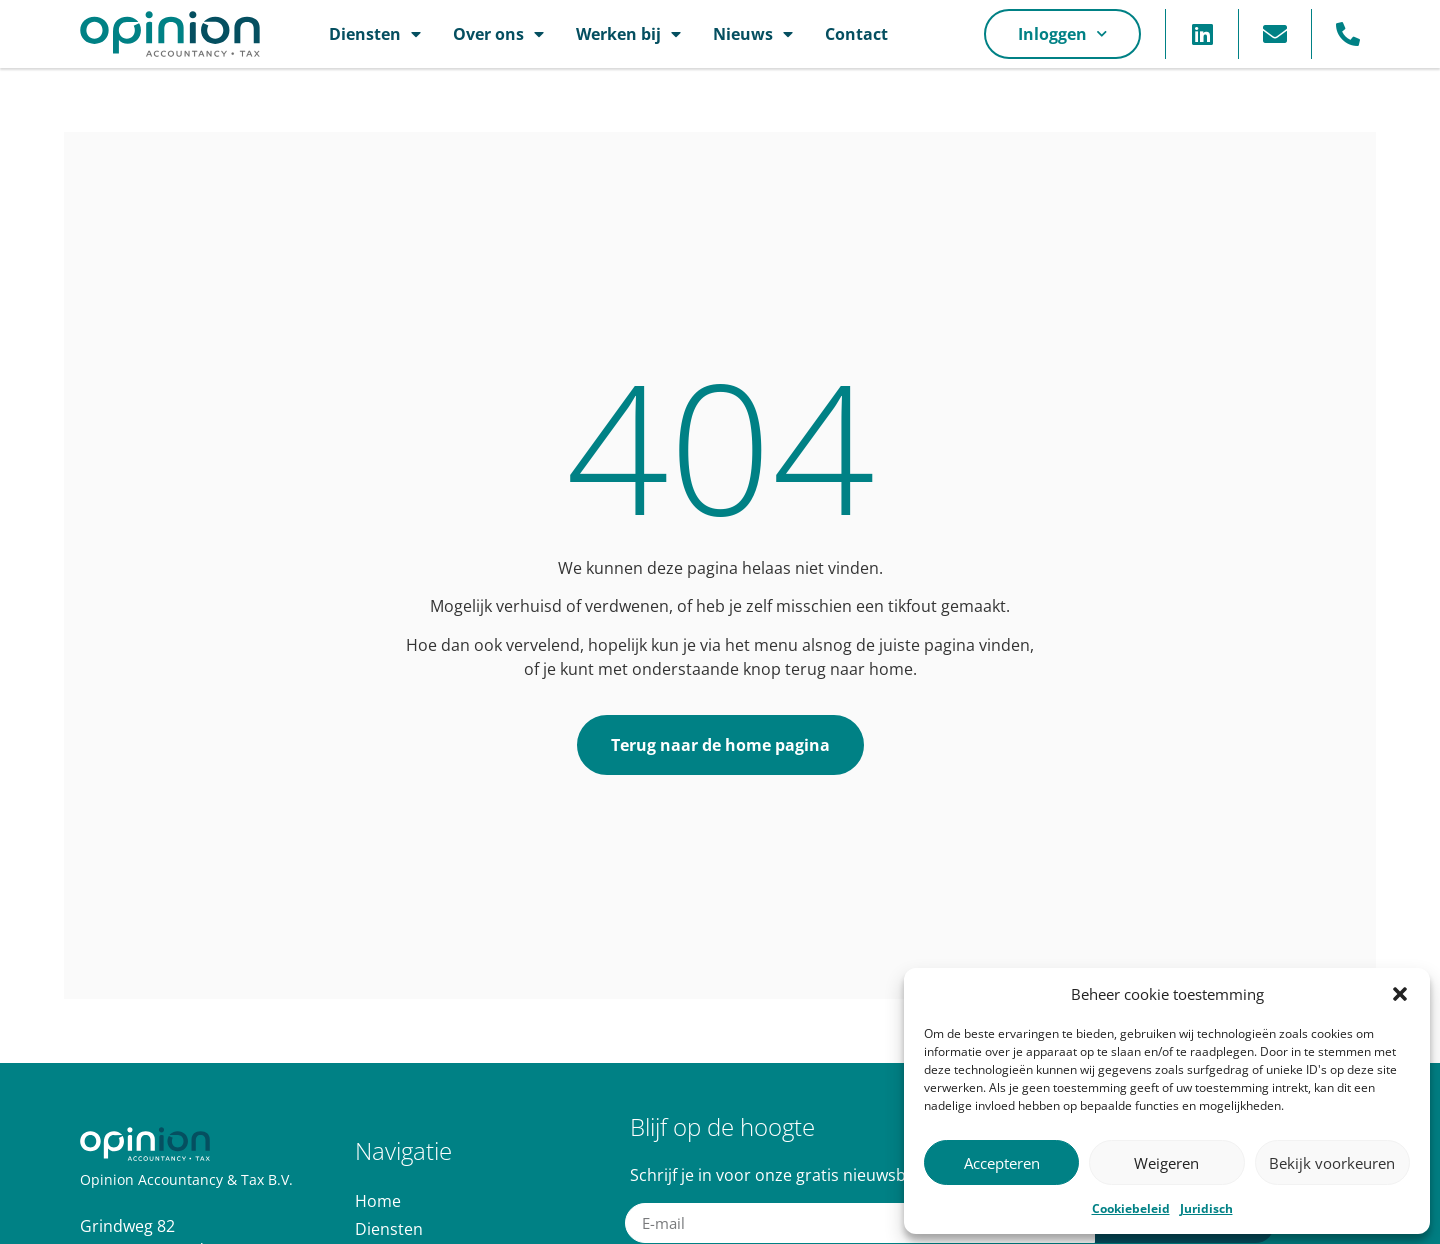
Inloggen (1062, 33)
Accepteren (1002, 1163)
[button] (1400, 994)
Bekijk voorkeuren (1332, 1163)
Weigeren (1166, 1163)
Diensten (375, 34)
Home (378, 1201)
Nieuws (753, 34)
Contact (856, 34)
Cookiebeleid (1131, 1208)
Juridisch (1206, 1208)
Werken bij (628, 34)
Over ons (498, 34)
